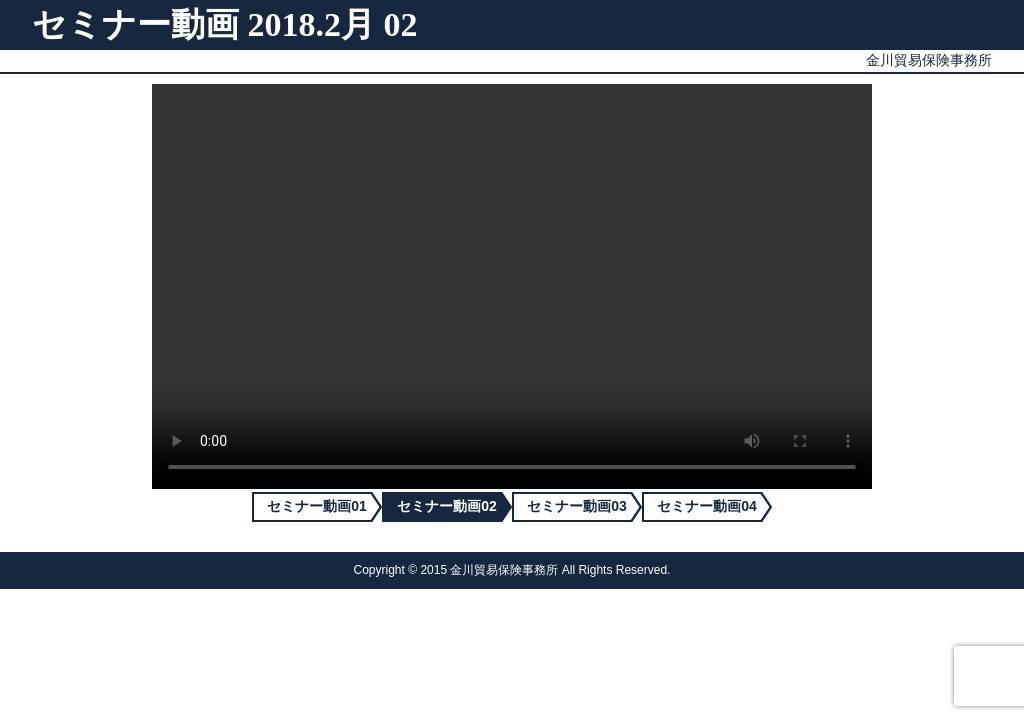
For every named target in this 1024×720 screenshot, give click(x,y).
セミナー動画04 (707, 506)
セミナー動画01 (317, 506)
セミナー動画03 (577, 506)
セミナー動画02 (447, 506)
